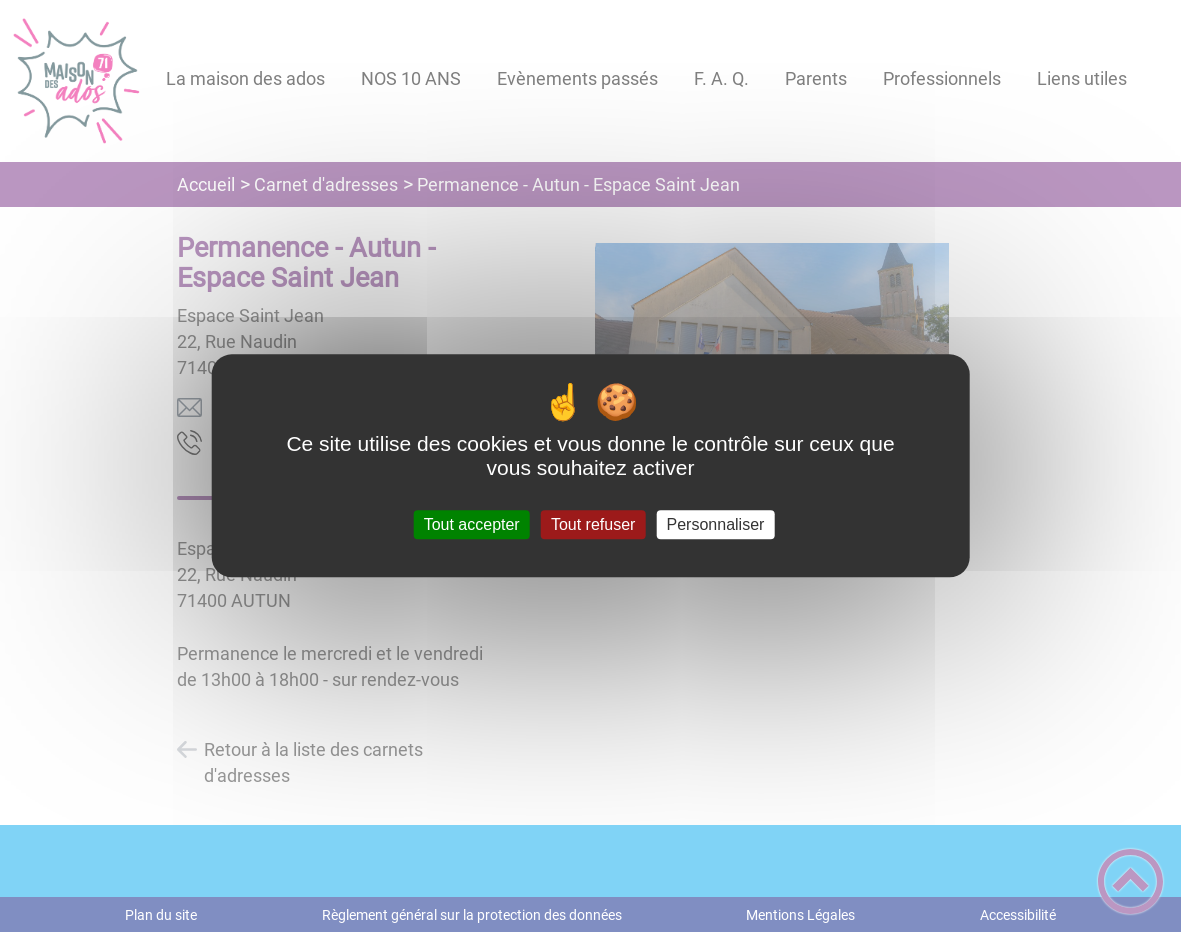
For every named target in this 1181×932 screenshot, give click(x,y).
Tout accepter (472, 524)
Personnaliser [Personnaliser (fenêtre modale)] (716, 524)
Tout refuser (593, 524)
